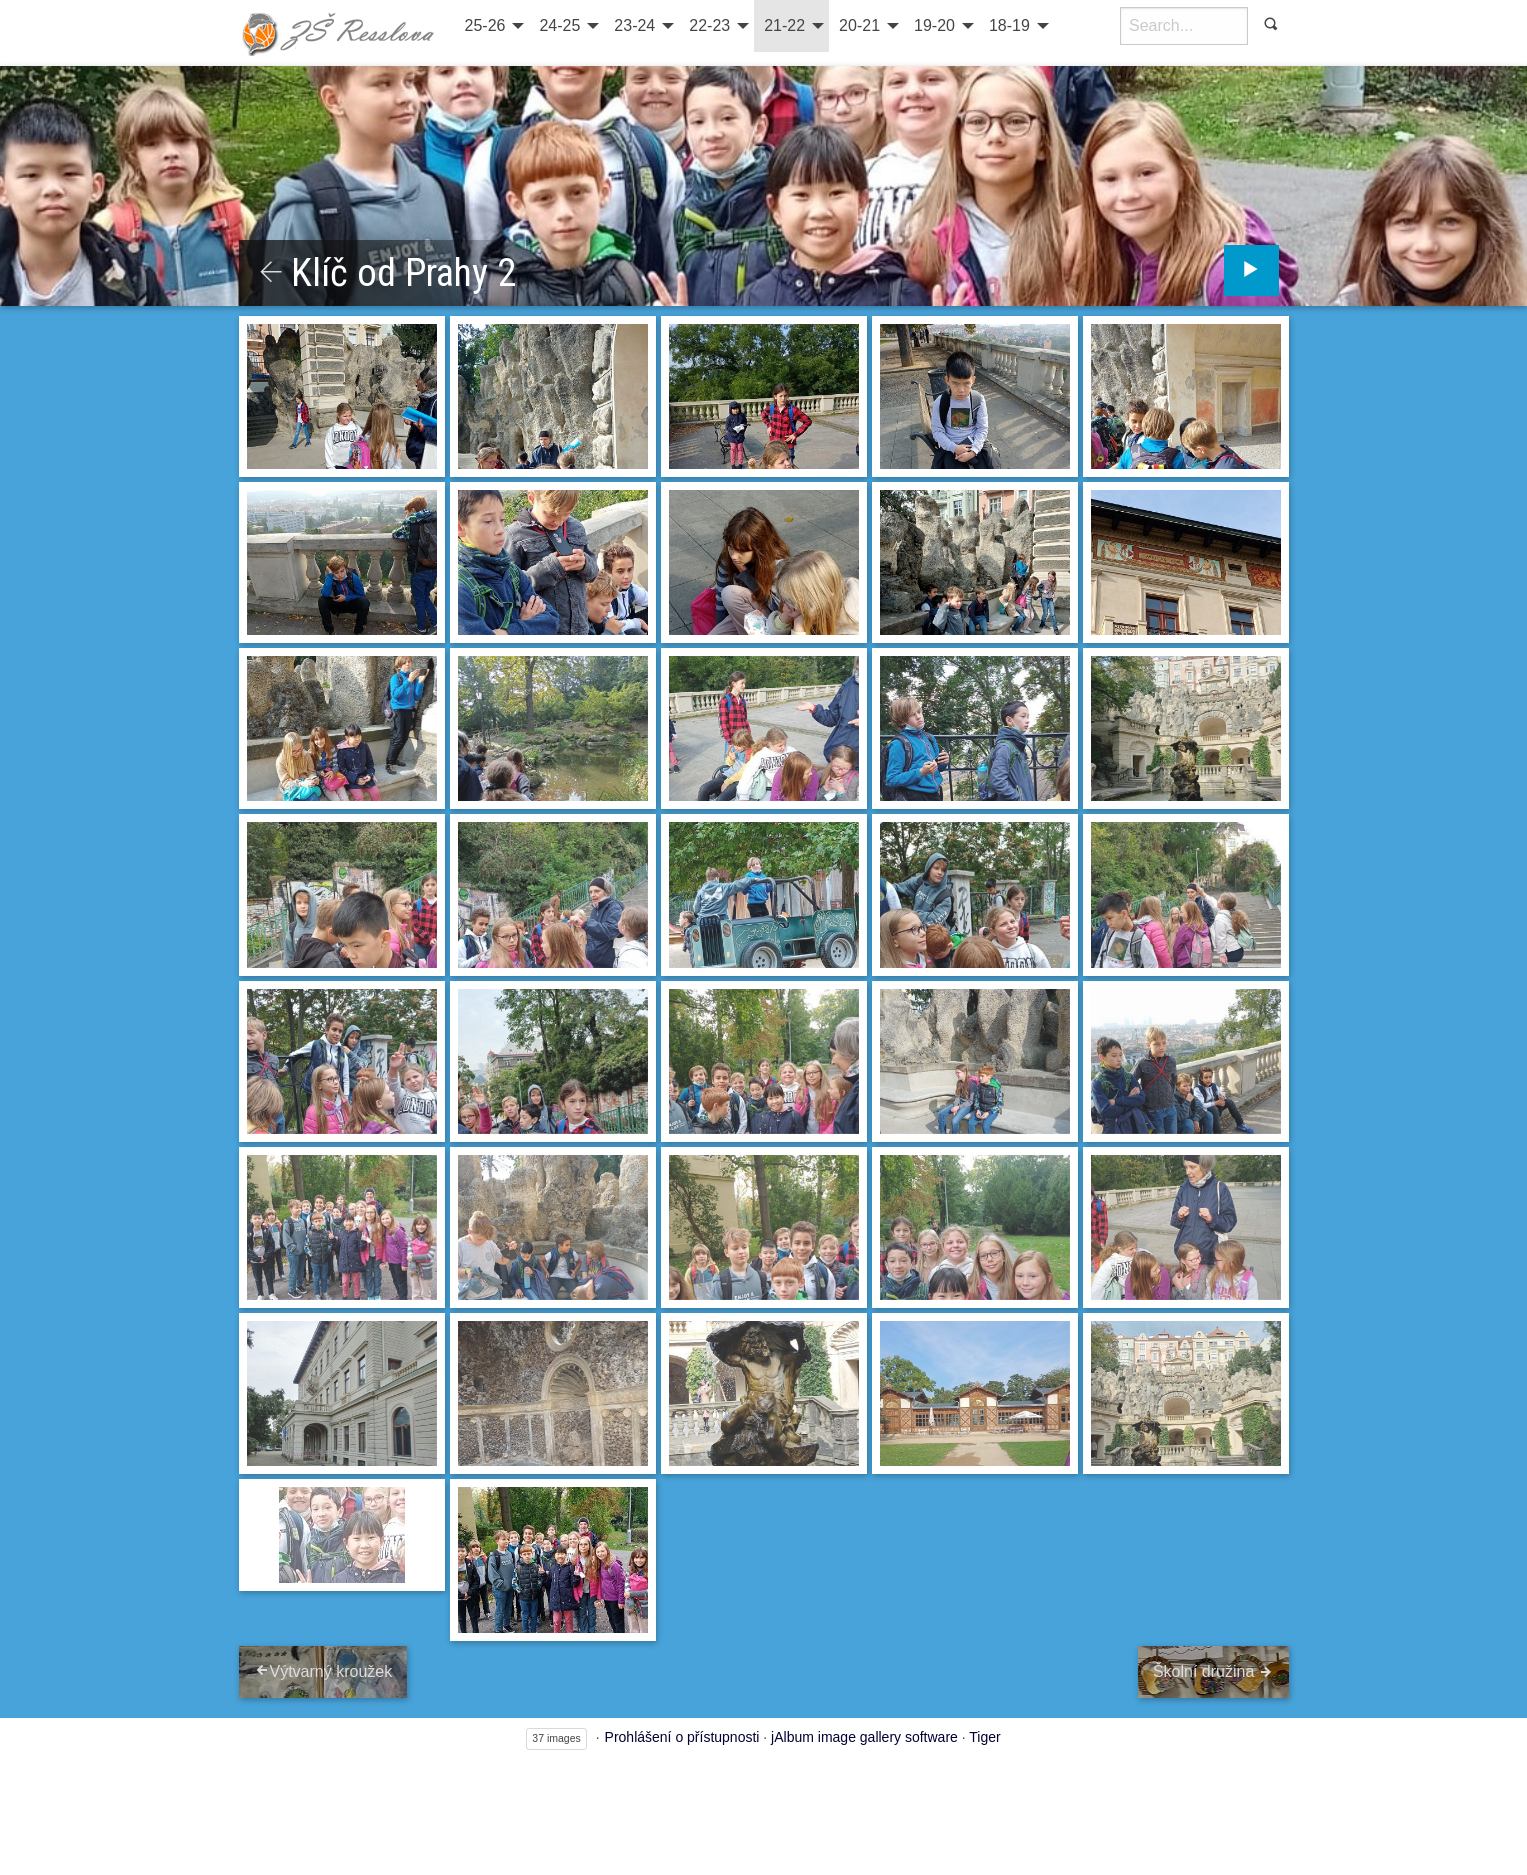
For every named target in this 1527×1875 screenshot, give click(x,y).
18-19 (1009, 25)
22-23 (709, 25)
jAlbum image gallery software (864, 1737)
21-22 (784, 25)
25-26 (485, 25)
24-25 (559, 25)
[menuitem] (492, 26)
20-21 (859, 25)
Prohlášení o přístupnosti (682, 1737)
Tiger (984, 1737)
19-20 (934, 25)
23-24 (634, 25)
